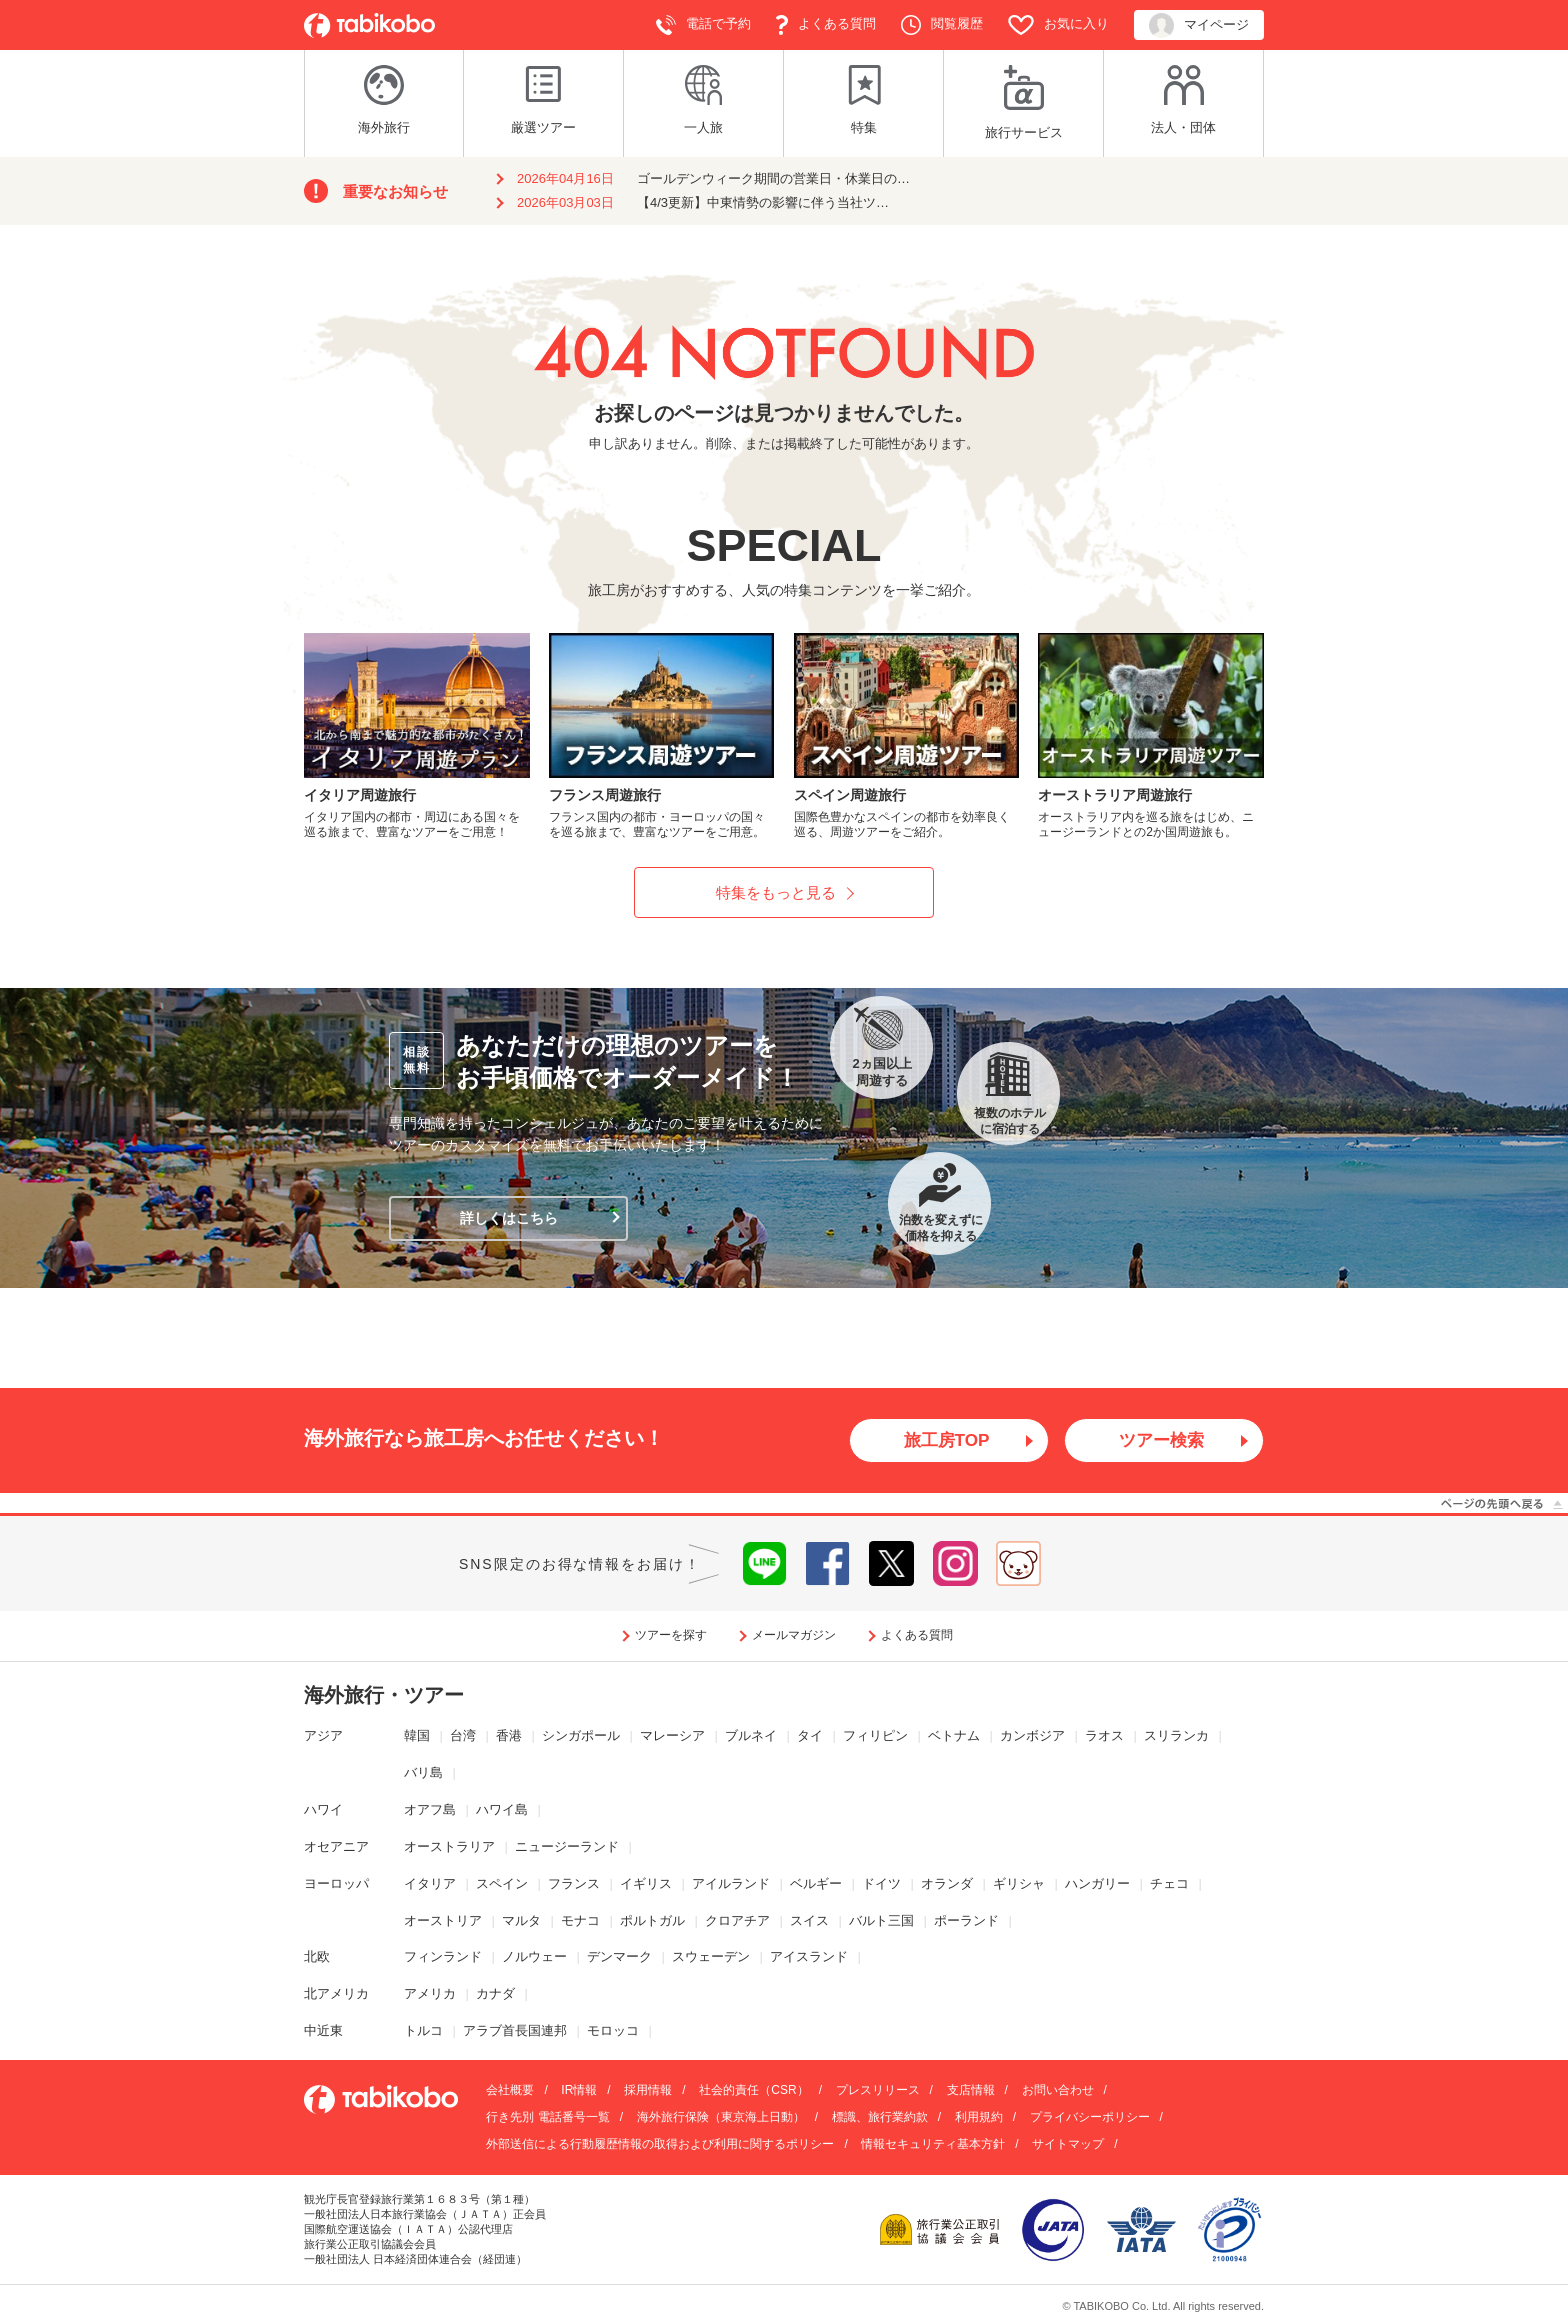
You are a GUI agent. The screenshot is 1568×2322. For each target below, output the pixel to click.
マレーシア (672, 1736)
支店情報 (971, 2091)
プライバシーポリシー (1090, 2118)
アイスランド (809, 1957)
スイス (809, 1920)
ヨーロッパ (336, 1883)
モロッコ (613, 2031)
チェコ (1169, 1883)
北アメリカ (336, 1994)
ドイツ (881, 1883)
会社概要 (510, 2091)
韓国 (417, 1736)
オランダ (947, 1883)
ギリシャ (1019, 1883)
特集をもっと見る (776, 892)
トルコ (423, 2031)
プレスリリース (878, 2091)
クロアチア (737, 1920)
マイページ (1199, 25)
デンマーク (619, 1957)
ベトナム (954, 1736)
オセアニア (336, 1847)
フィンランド (443, 1957)
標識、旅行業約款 (880, 2118)
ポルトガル (652, 1920)
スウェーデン (711, 1957)
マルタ (521, 1920)
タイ (810, 1736)
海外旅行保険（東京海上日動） (721, 2118)
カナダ (495, 1994)
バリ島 (423, 1773)
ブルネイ (751, 1736)
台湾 (463, 1736)
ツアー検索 (1162, 1441)
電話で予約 (703, 25)
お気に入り (1058, 25)
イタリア (430, 1883)
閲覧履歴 (942, 25)
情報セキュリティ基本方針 (933, 2145)
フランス (574, 1883)
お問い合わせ (1058, 2091)
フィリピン (875, 1736)
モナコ (580, 1920)
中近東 (323, 2031)
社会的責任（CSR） (753, 2091)
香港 (509, 1736)
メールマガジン (794, 1636)
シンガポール (581, 1736)
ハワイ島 (502, 1810)
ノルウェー (534, 1957)
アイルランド (731, 1883)
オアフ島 (430, 1810)
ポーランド (966, 1920)
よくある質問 (826, 25)
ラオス (1104, 1736)
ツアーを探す (671, 1636)
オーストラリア (449, 1847)
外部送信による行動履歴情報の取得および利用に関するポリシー (660, 2145)
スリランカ (1176, 1736)
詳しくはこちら (509, 1218)
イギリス (646, 1883)
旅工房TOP (946, 1441)
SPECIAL (783, 545)
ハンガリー (1097, 1883)
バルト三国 (881, 1920)
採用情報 (648, 2091)
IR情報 (579, 2091)
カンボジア (1032, 1736)
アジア (323, 1736)
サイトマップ (1068, 2145)
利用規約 (979, 2118)
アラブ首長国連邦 (515, 2031)
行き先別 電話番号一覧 (547, 2118)
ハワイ (323, 1810)
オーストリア (443, 1920)
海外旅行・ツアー (384, 1696)
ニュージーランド (567, 1847)
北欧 (317, 1957)
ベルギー (816, 1883)
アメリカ (430, 1994)
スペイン (502, 1883)
